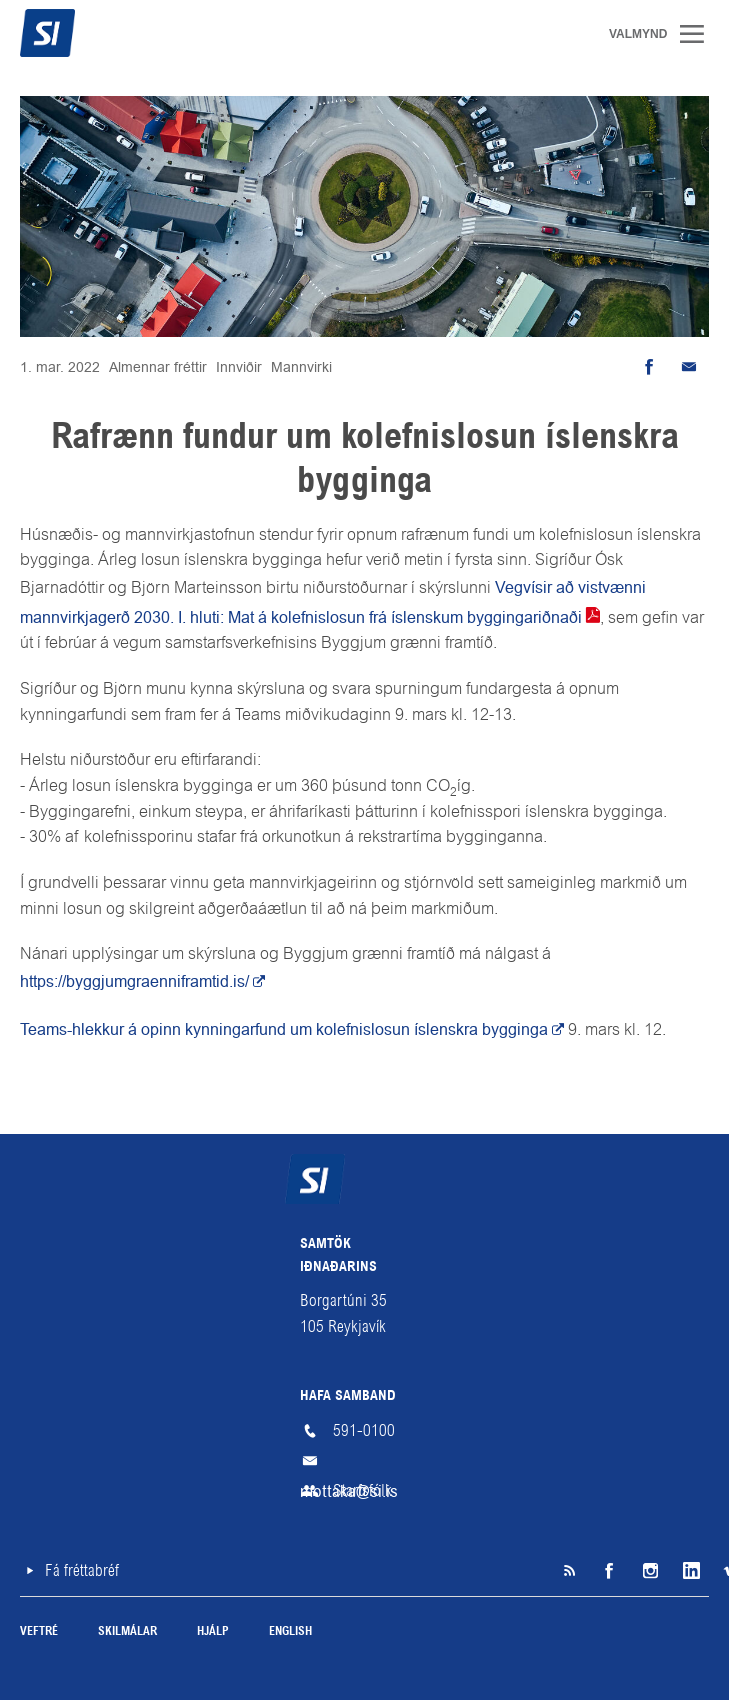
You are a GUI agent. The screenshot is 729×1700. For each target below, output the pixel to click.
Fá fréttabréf (82, 1570)
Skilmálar (127, 1632)
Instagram (649, 1571)
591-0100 (364, 1430)
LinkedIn (689, 1571)
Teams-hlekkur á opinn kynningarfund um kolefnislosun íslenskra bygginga (284, 1029)
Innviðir (239, 367)
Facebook (609, 1571)
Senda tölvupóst (689, 367)
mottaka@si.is (365, 1461)
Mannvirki (301, 367)
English (290, 1632)
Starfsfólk (362, 1490)
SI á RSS (569, 1571)
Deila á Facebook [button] (649, 367)
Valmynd (699, 34)
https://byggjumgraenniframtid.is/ (134, 981)
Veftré (39, 1632)
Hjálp (213, 1632)
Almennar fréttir (158, 367)
